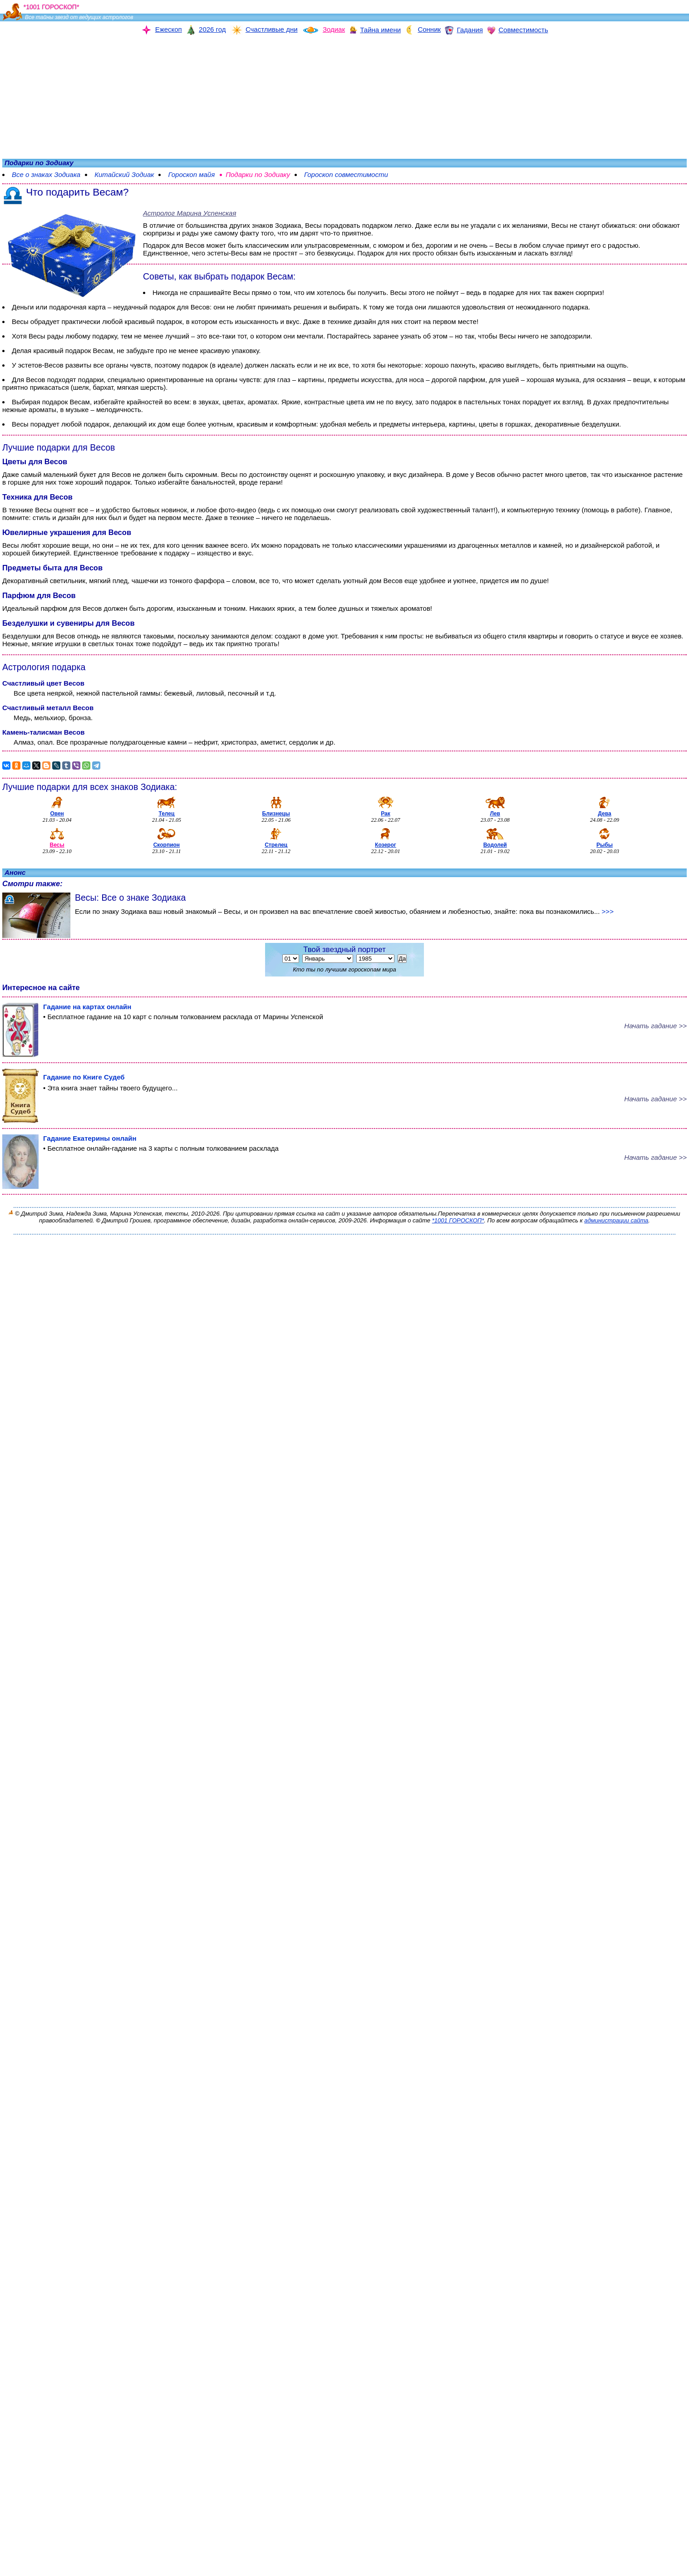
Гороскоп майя (191, 174)
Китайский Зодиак (124, 174)
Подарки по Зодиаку (258, 174)
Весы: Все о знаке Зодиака (130, 898)
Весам (103, 350)
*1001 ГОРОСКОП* (458, 1220)
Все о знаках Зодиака (46, 174)
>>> (608, 911)
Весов (194, 245)
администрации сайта (616, 1220)
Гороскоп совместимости (346, 174)
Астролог (189, 213)
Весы (313, 225)
